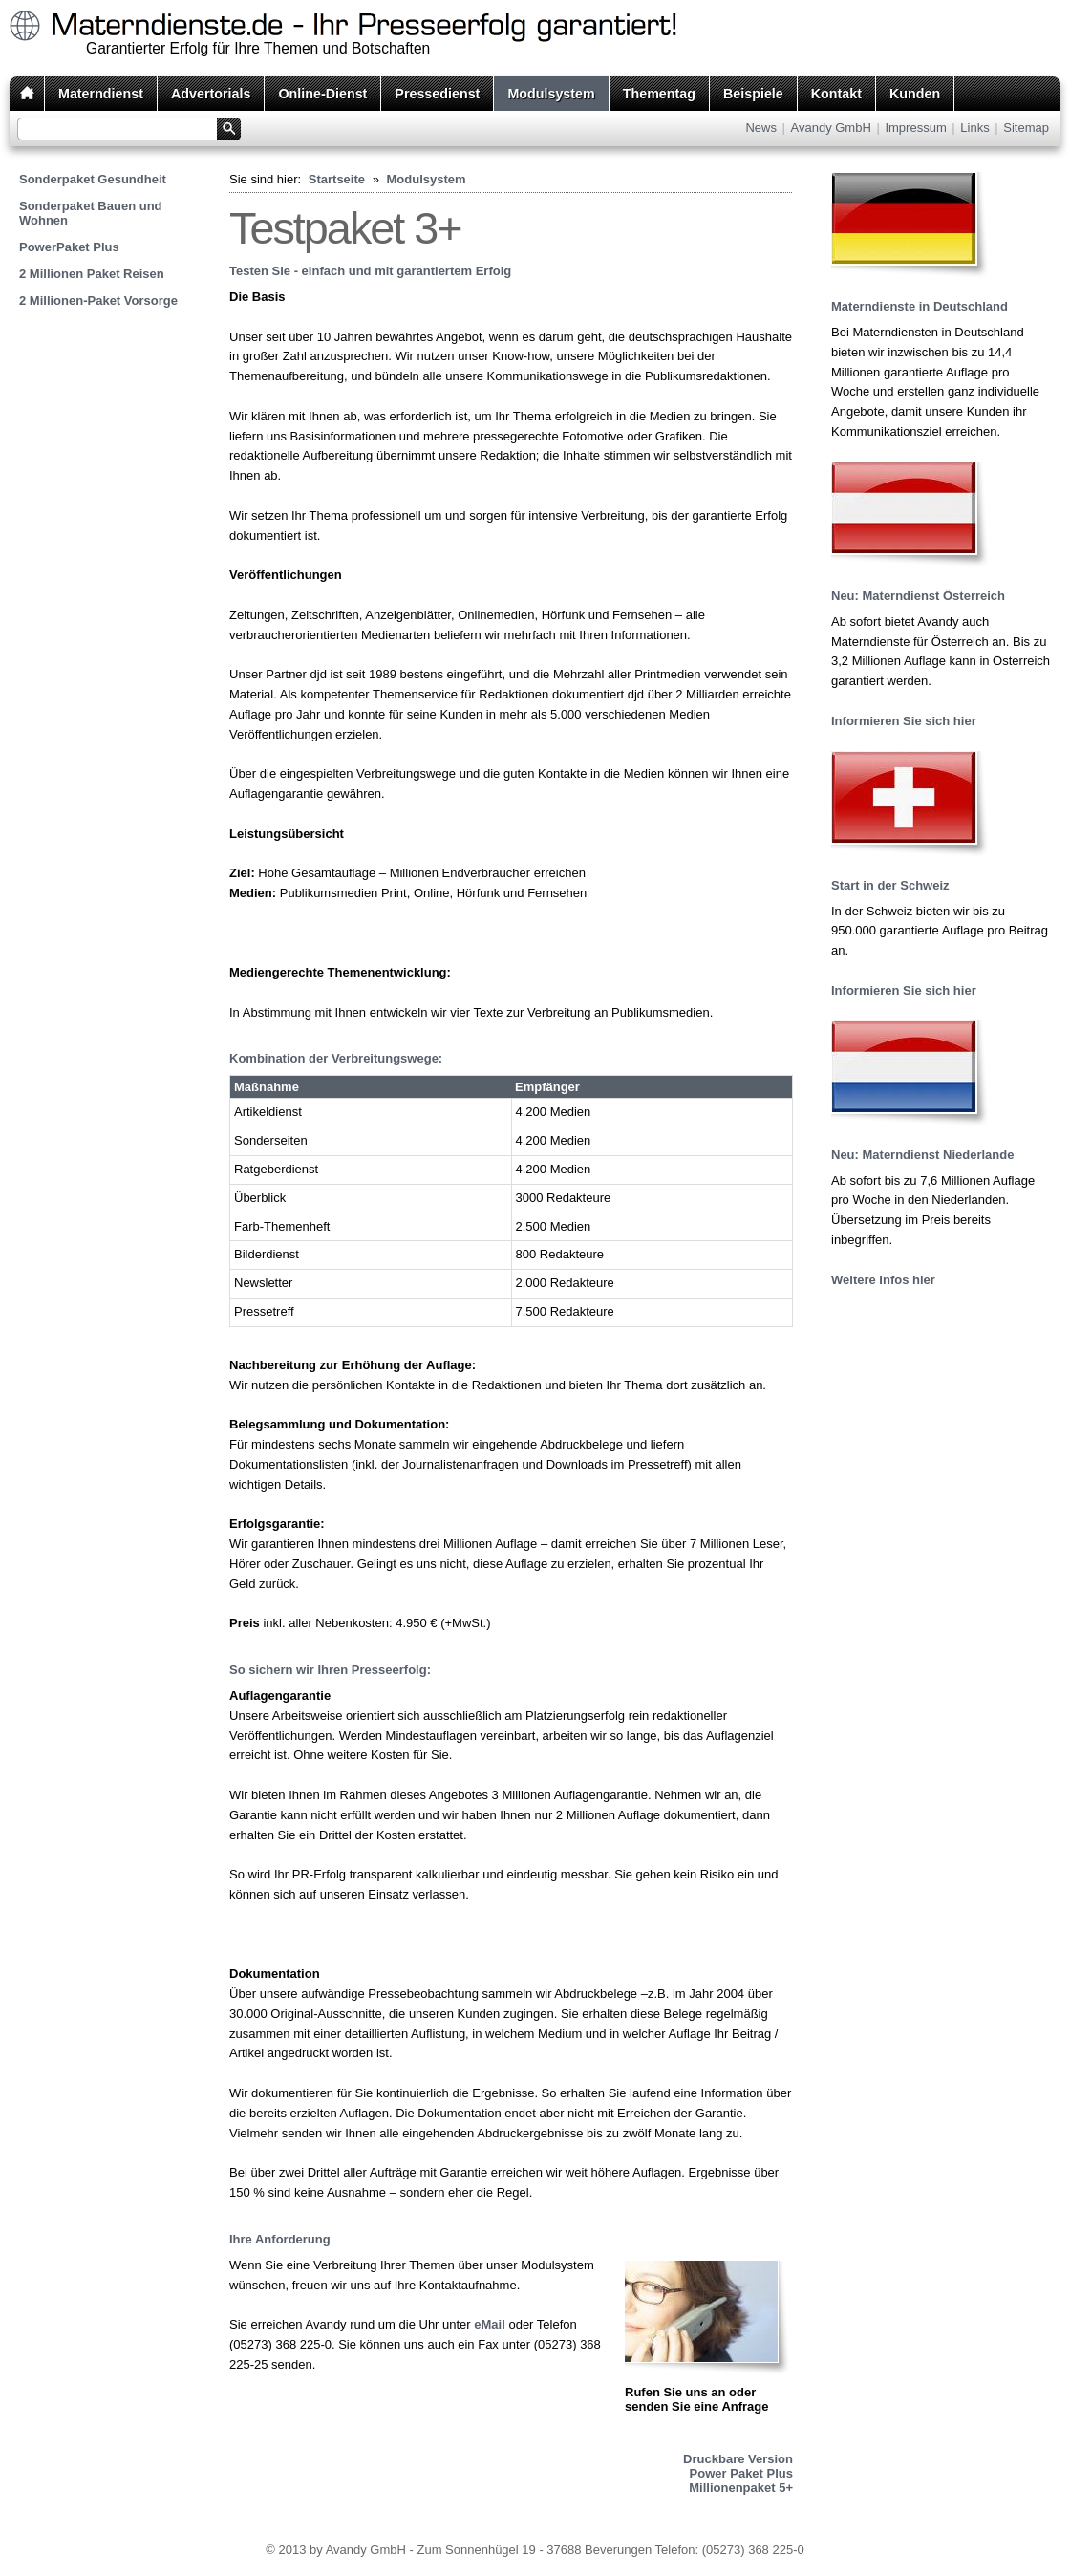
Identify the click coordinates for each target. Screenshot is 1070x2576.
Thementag (659, 93)
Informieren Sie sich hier (903, 721)
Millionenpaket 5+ (741, 2487)
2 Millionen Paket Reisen (91, 274)
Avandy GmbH (831, 127)
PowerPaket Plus (69, 247)
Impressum (915, 127)
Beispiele (753, 93)
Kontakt (836, 93)
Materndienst (100, 93)
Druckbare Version (738, 2459)
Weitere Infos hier (883, 1280)
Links (974, 127)
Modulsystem (550, 93)
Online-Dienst (322, 93)
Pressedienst (437, 93)
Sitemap (1026, 127)
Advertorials (210, 93)
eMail (489, 2324)
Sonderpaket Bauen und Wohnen (90, 213)
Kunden (914, 93)
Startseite (337, 179)
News (761, 127)
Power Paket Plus (741, 2473)
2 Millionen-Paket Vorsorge (98, 300)
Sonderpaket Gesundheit (92, 179)
